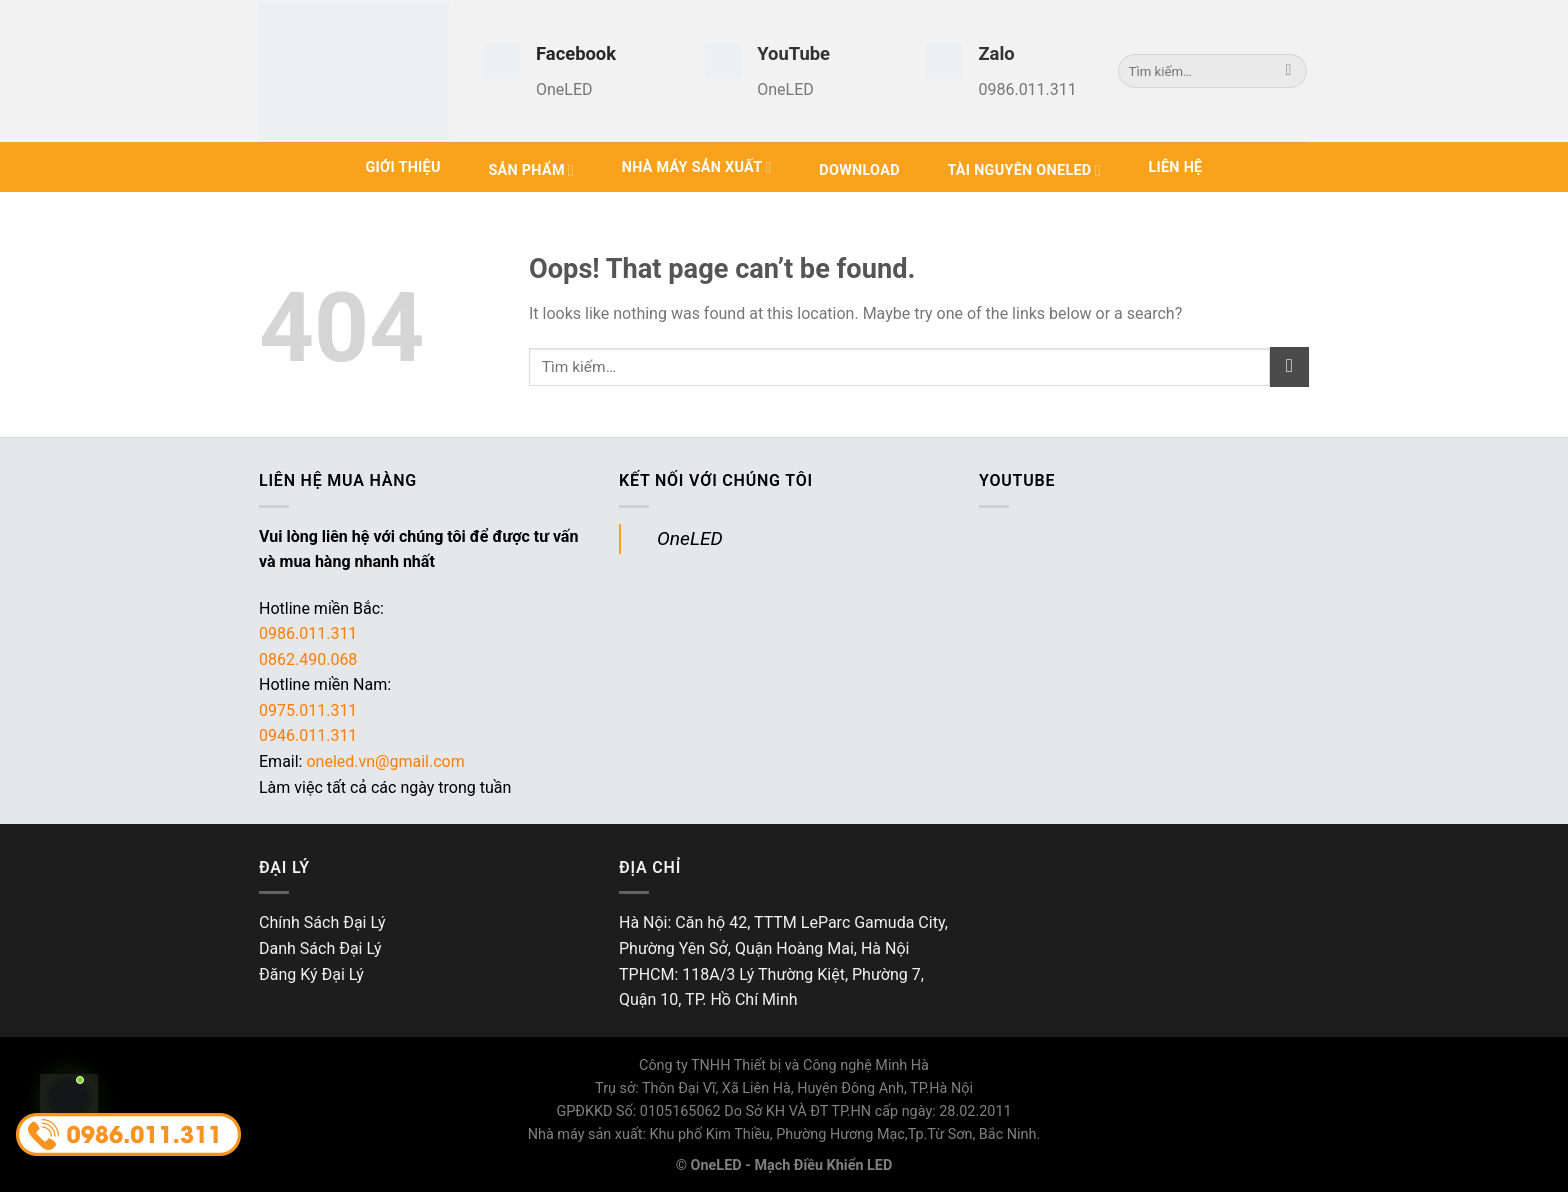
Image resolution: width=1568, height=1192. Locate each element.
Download (859, 170)
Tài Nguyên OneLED (1023, 170)
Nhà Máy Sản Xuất (697, 167)
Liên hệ (1175, 167)
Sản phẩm (531, 170)
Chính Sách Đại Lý (322, 922)
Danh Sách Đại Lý (320, 948)
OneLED (690, 538)
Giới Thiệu (402, 167)
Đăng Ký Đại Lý (311, 974)
